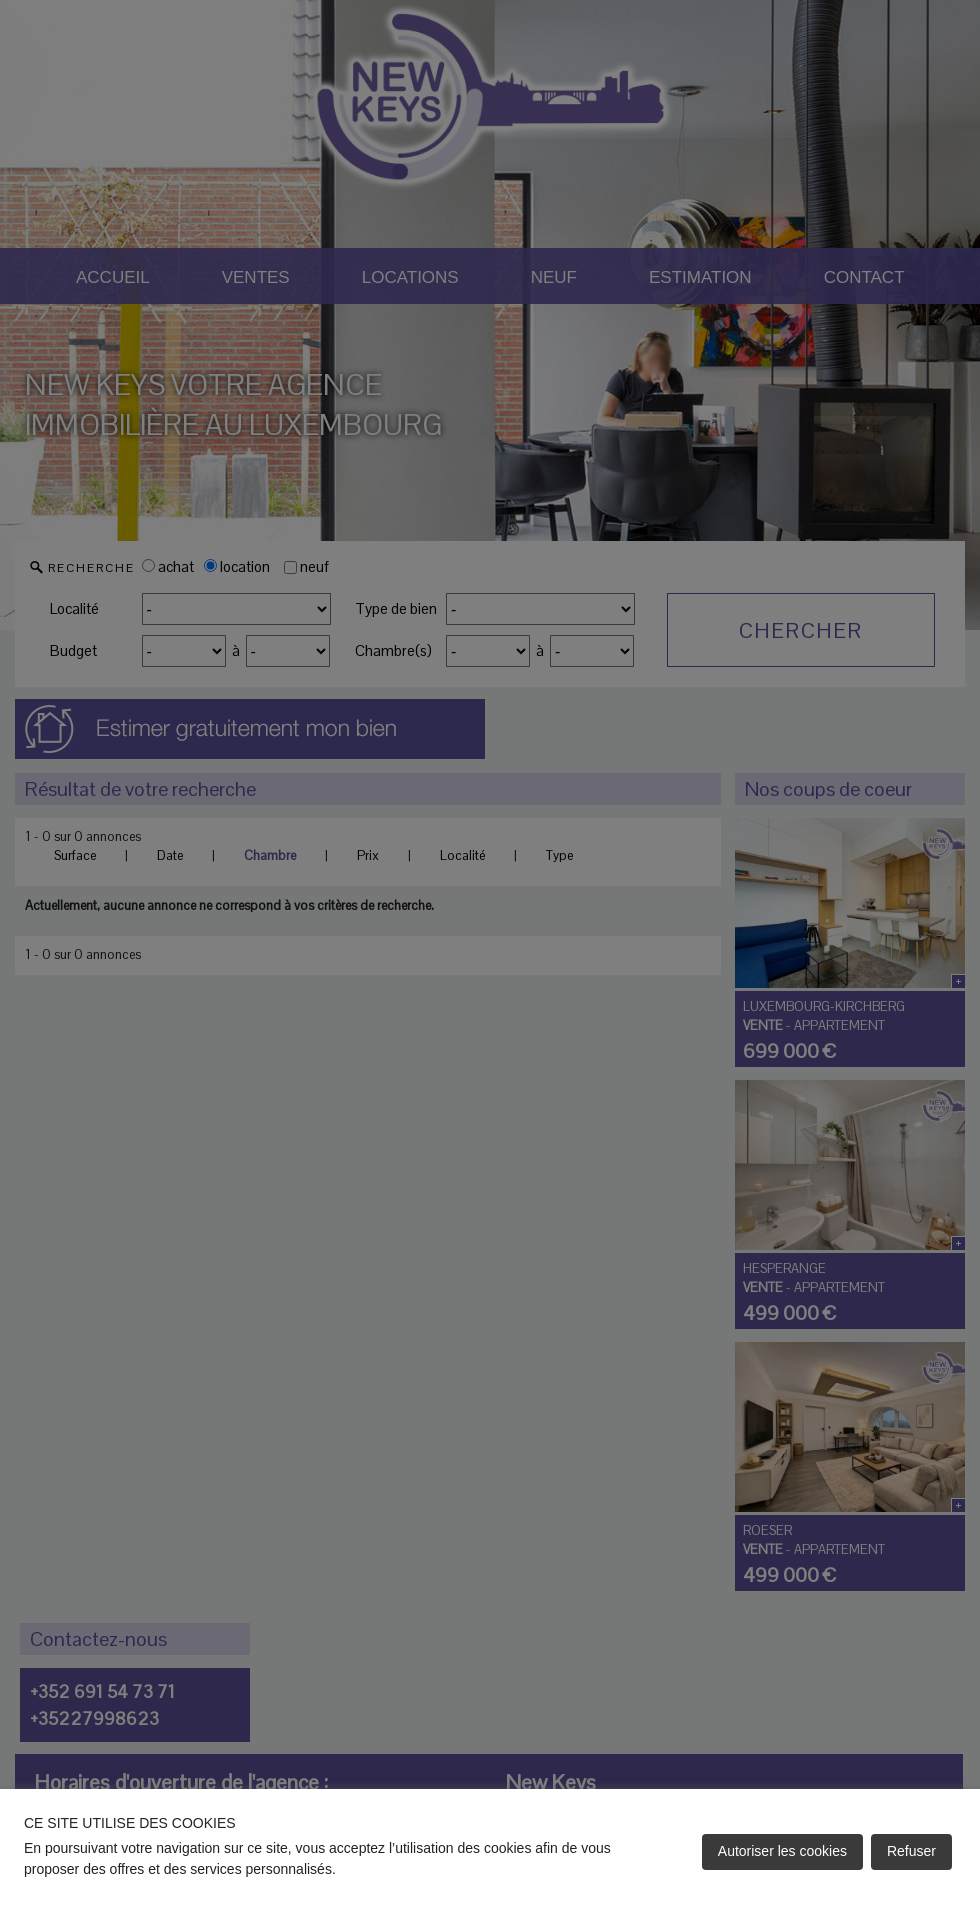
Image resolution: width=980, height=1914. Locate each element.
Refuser (911, 1851)
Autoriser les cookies (782, 1851)
